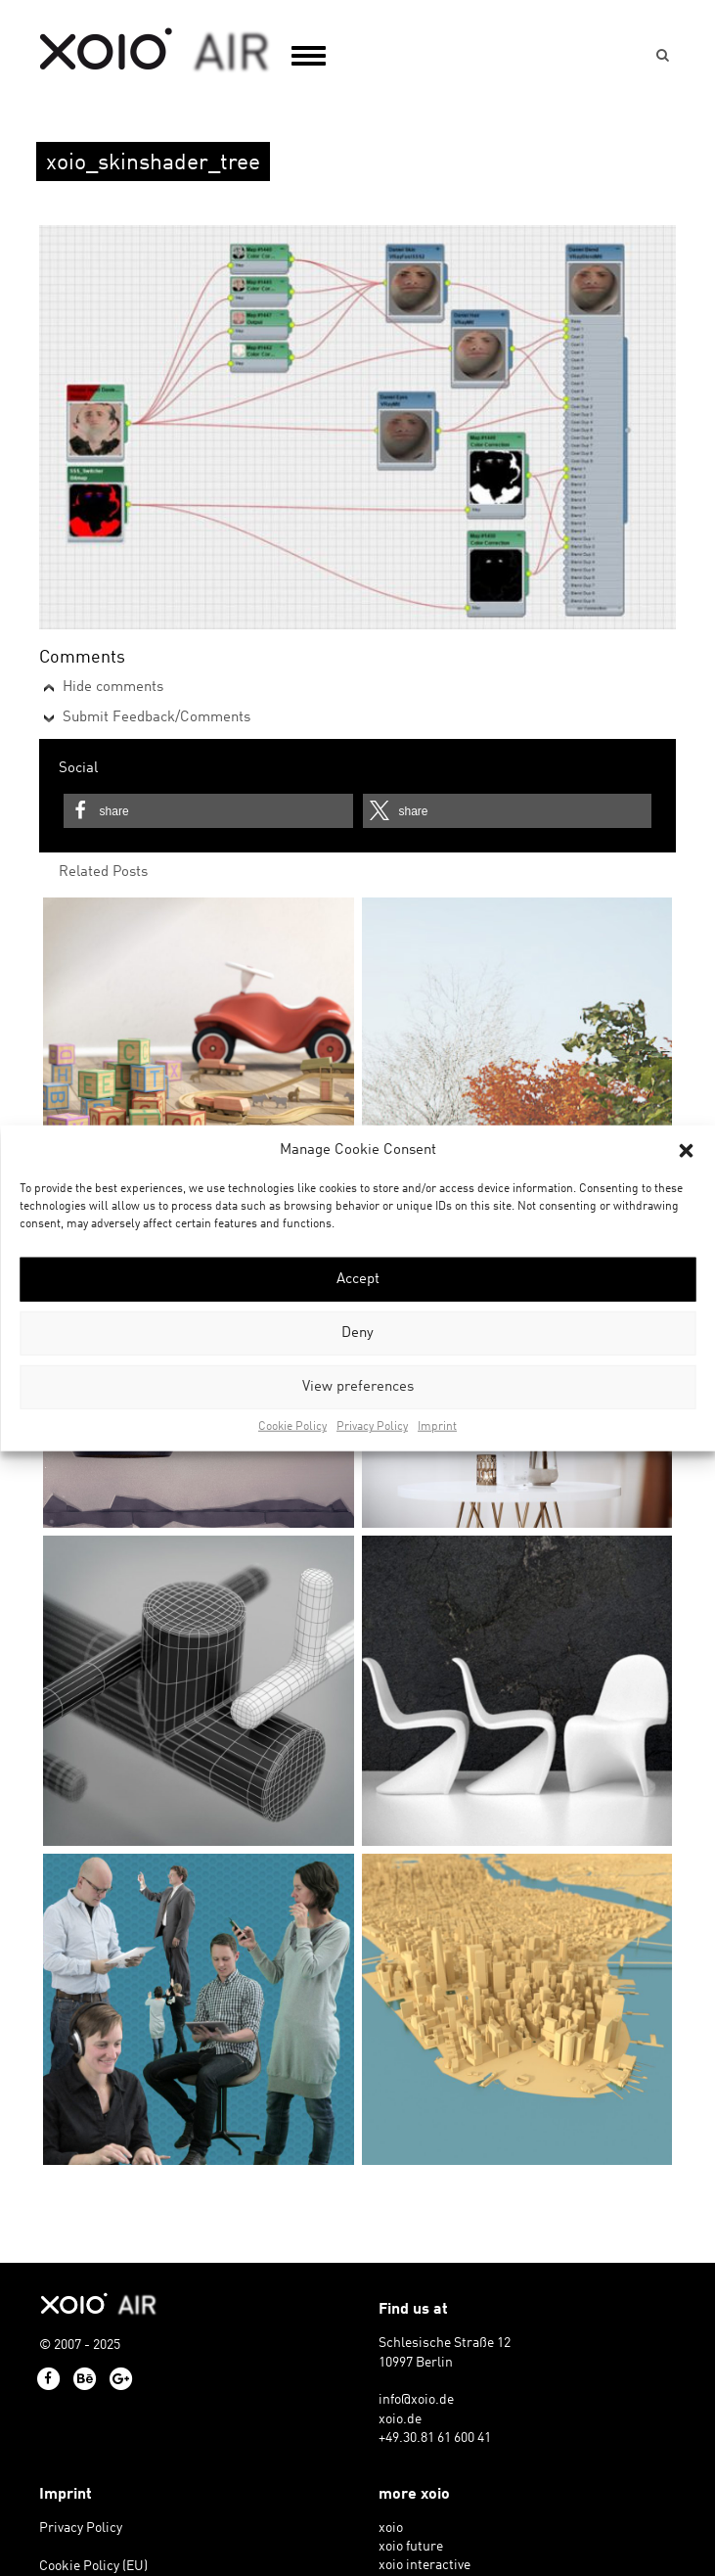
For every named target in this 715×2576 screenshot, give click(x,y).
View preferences (358, 1387)
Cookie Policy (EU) (93, 2566)
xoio (155, 50)
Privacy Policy (372, 1427)
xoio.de (400, 2420)
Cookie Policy (292, 1427)
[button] (685, 1150)
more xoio (414, 2495)
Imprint (437, 1427)
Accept (358, 1279)
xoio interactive (424, 2565)
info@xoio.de (416, 2400)
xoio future (411, 2547)
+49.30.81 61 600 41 (435, 2438)
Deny (357, 1333)
